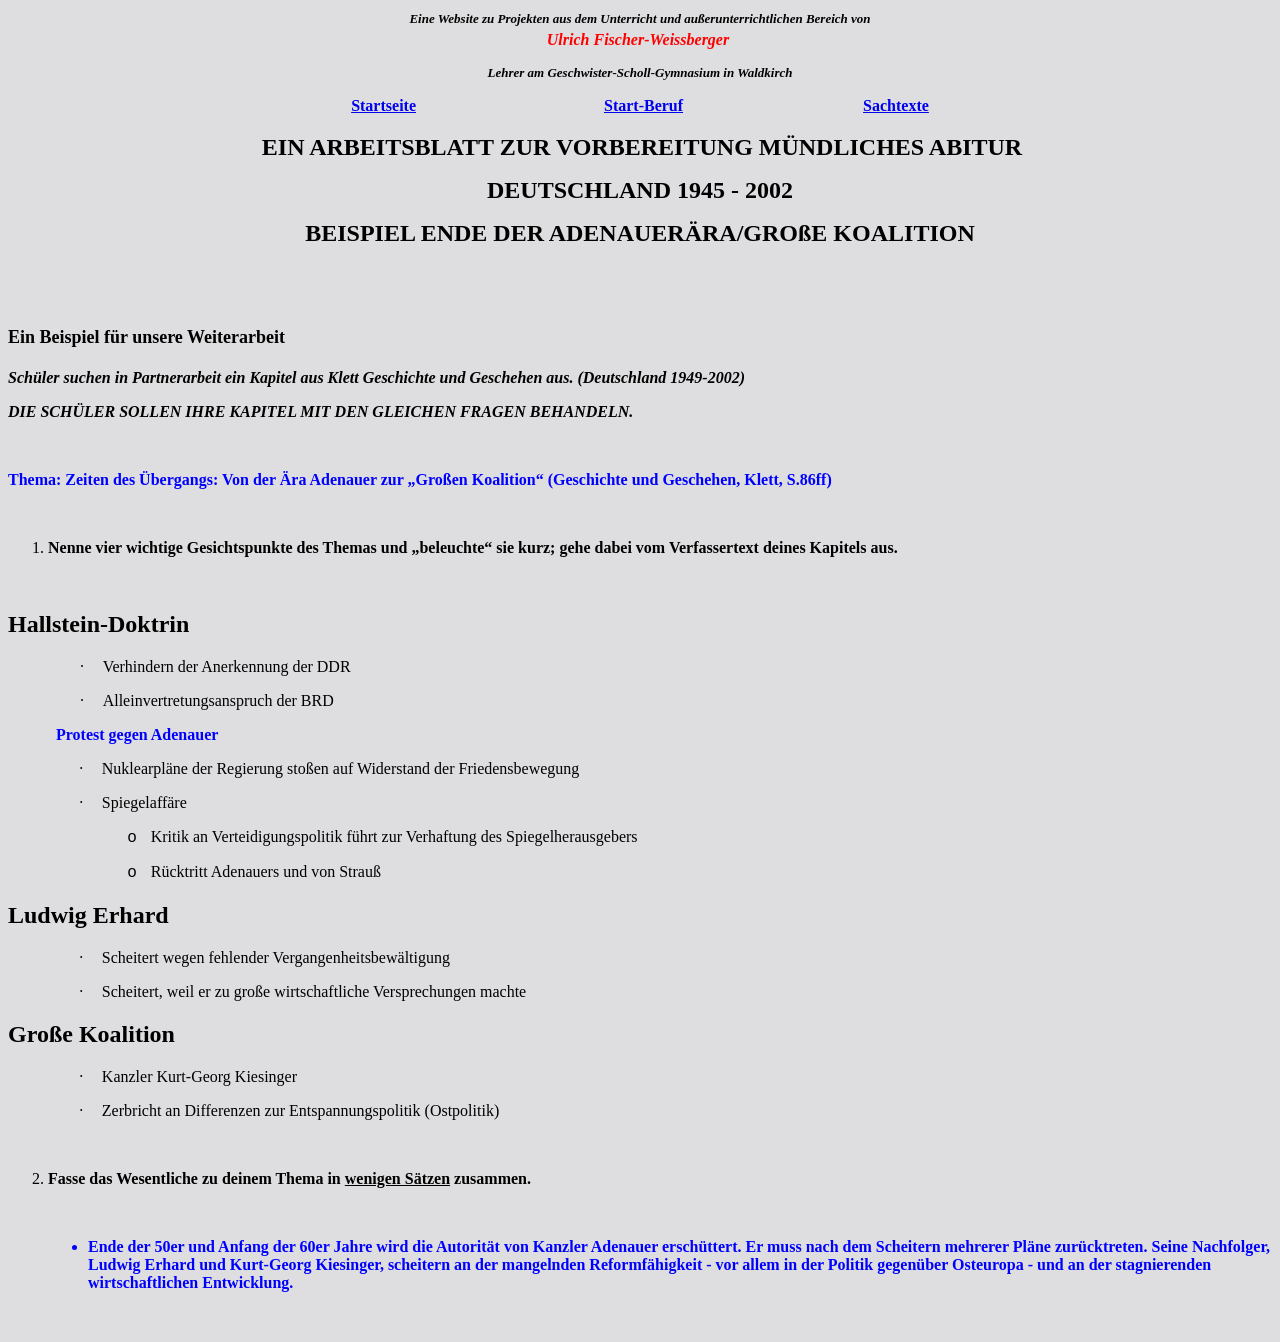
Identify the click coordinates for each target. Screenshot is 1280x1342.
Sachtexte (896, 105)
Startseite (383, 105)
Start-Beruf (643, 105)
